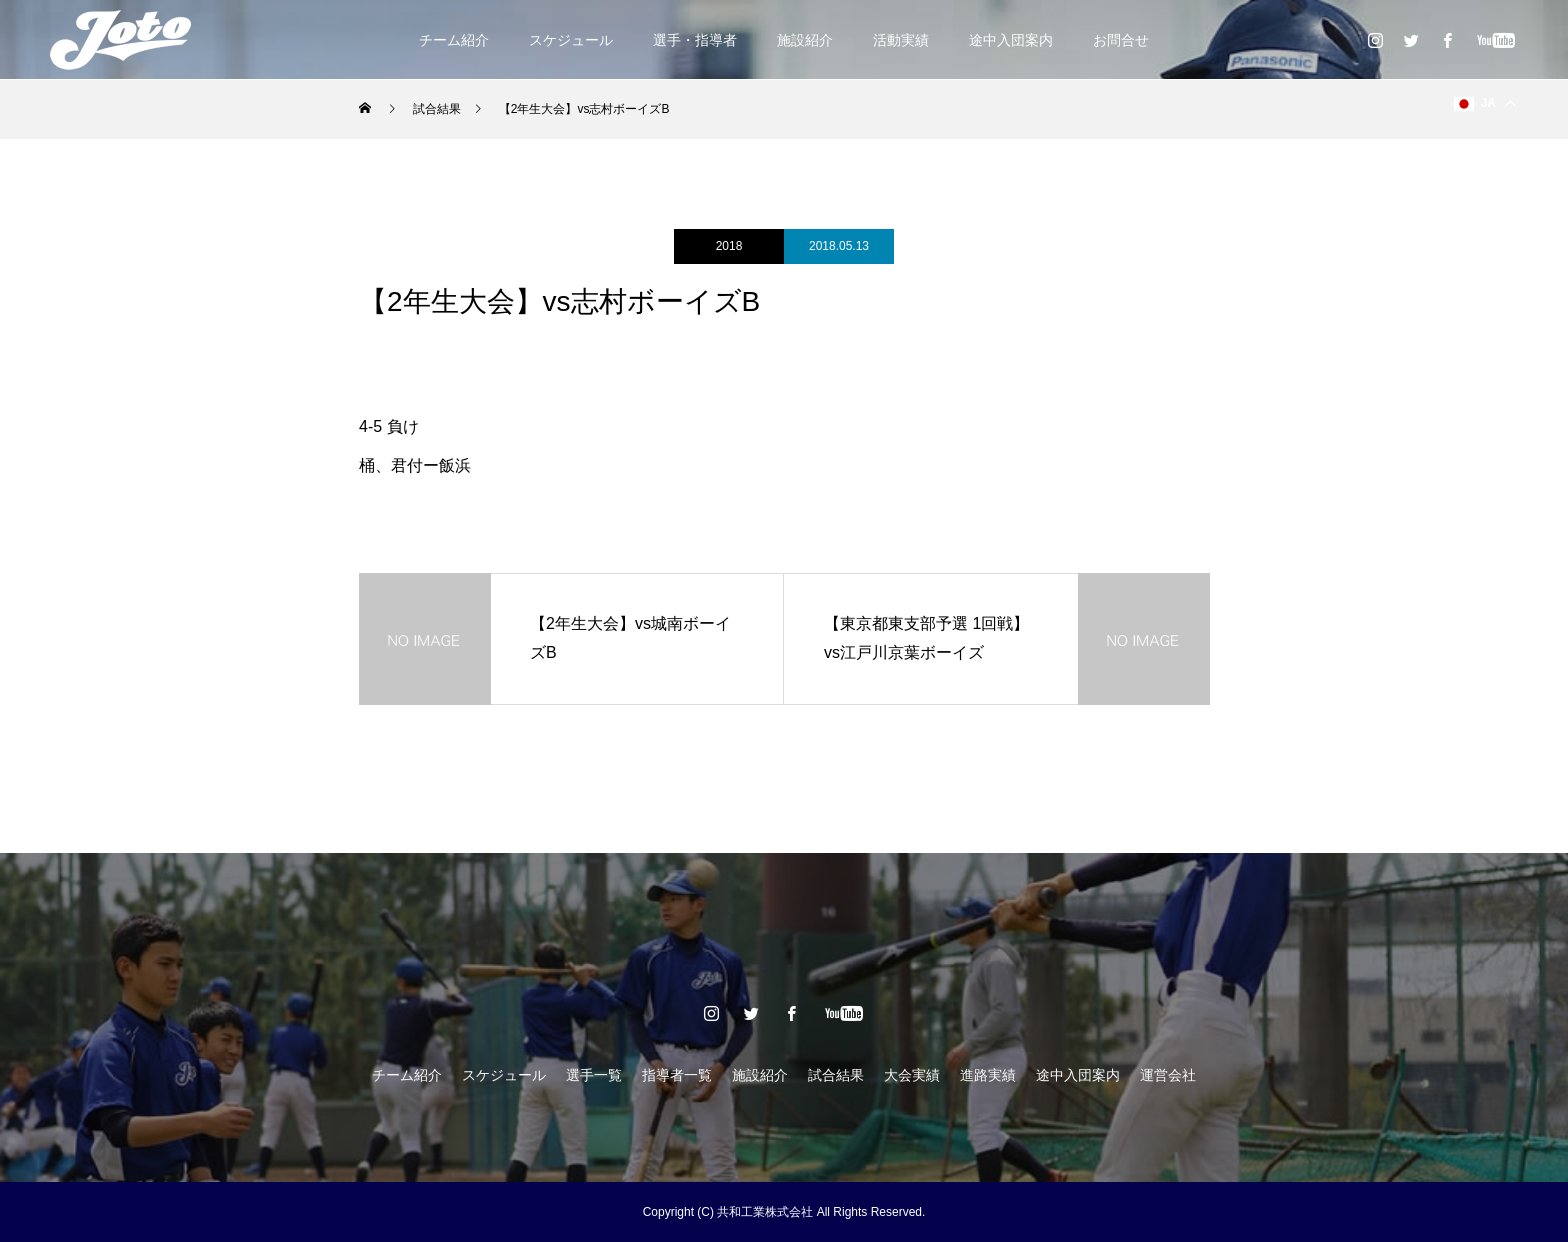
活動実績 (901, 40)
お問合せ (1121, 40)
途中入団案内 (1011, 40)
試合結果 (836, 1075)
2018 (729, 246)
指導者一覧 (677, 1075)
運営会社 (1168, 1075)
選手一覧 (594, 1075)
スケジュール (571, 40)
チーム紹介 (454, 40)
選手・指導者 (695, 40)
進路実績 (988, 1075)
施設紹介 (805, 40)
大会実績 (912, 1075)
